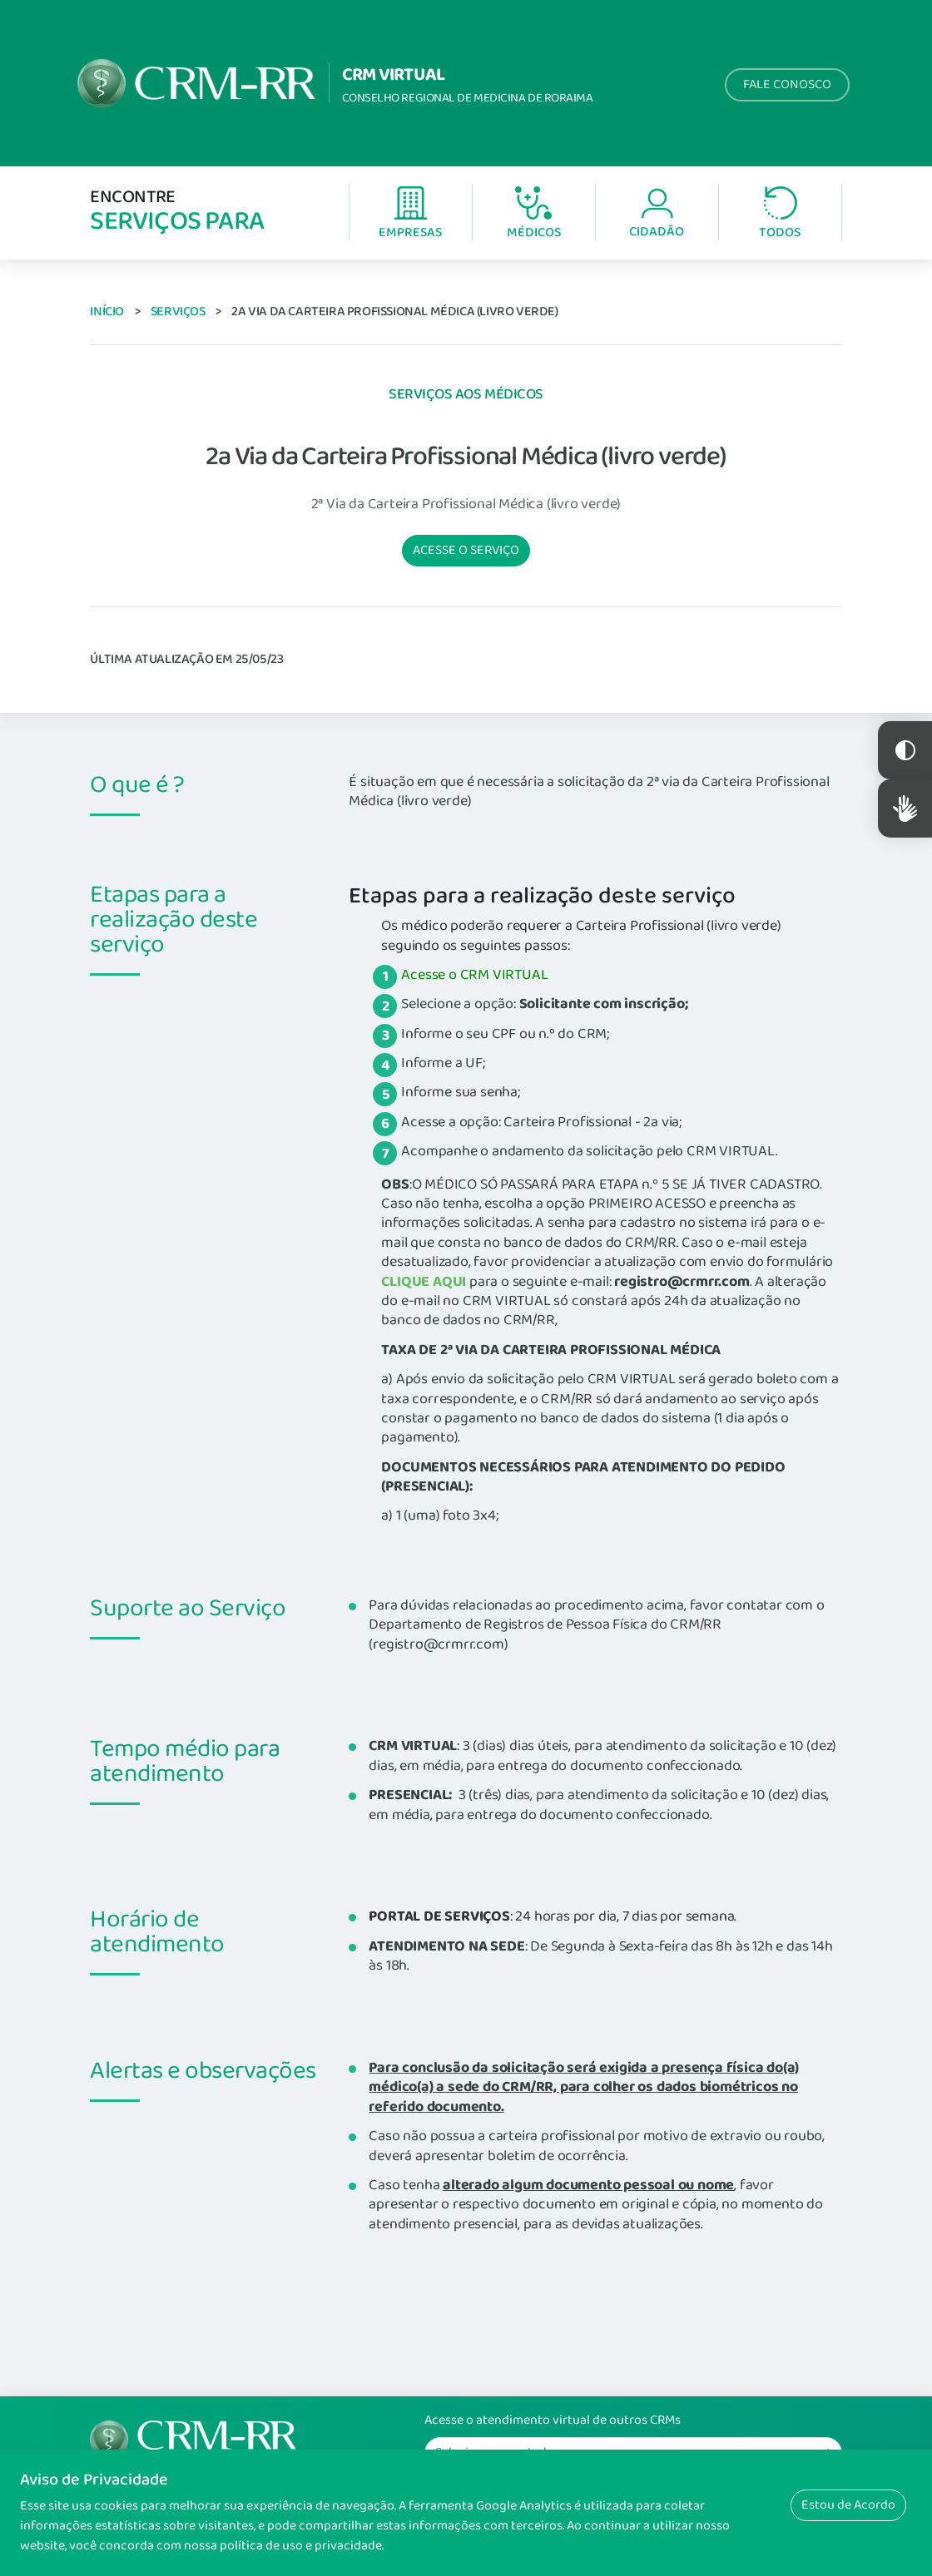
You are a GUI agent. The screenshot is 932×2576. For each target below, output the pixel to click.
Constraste (905, 750)
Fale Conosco (787, 84)
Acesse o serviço (466, 550)
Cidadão (656, 214)
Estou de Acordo (848, 2504)
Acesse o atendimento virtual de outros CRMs (552, 2420)
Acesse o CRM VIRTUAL (474, 974)
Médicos (534, 214)
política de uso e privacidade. (302, 2545)
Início (107, 311)
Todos (780, 214)
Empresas (410, 214)
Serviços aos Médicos (466, 394)
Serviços (178, 311)
